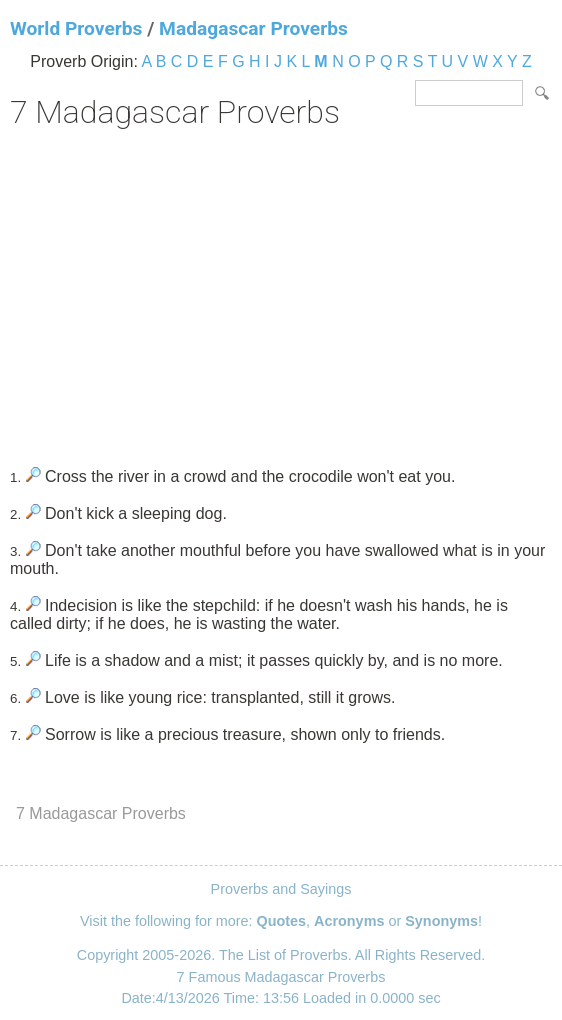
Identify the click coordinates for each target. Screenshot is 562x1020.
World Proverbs (76, 28)
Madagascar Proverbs (253, 28)
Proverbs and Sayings (281, 889)
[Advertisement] (281, 291)
